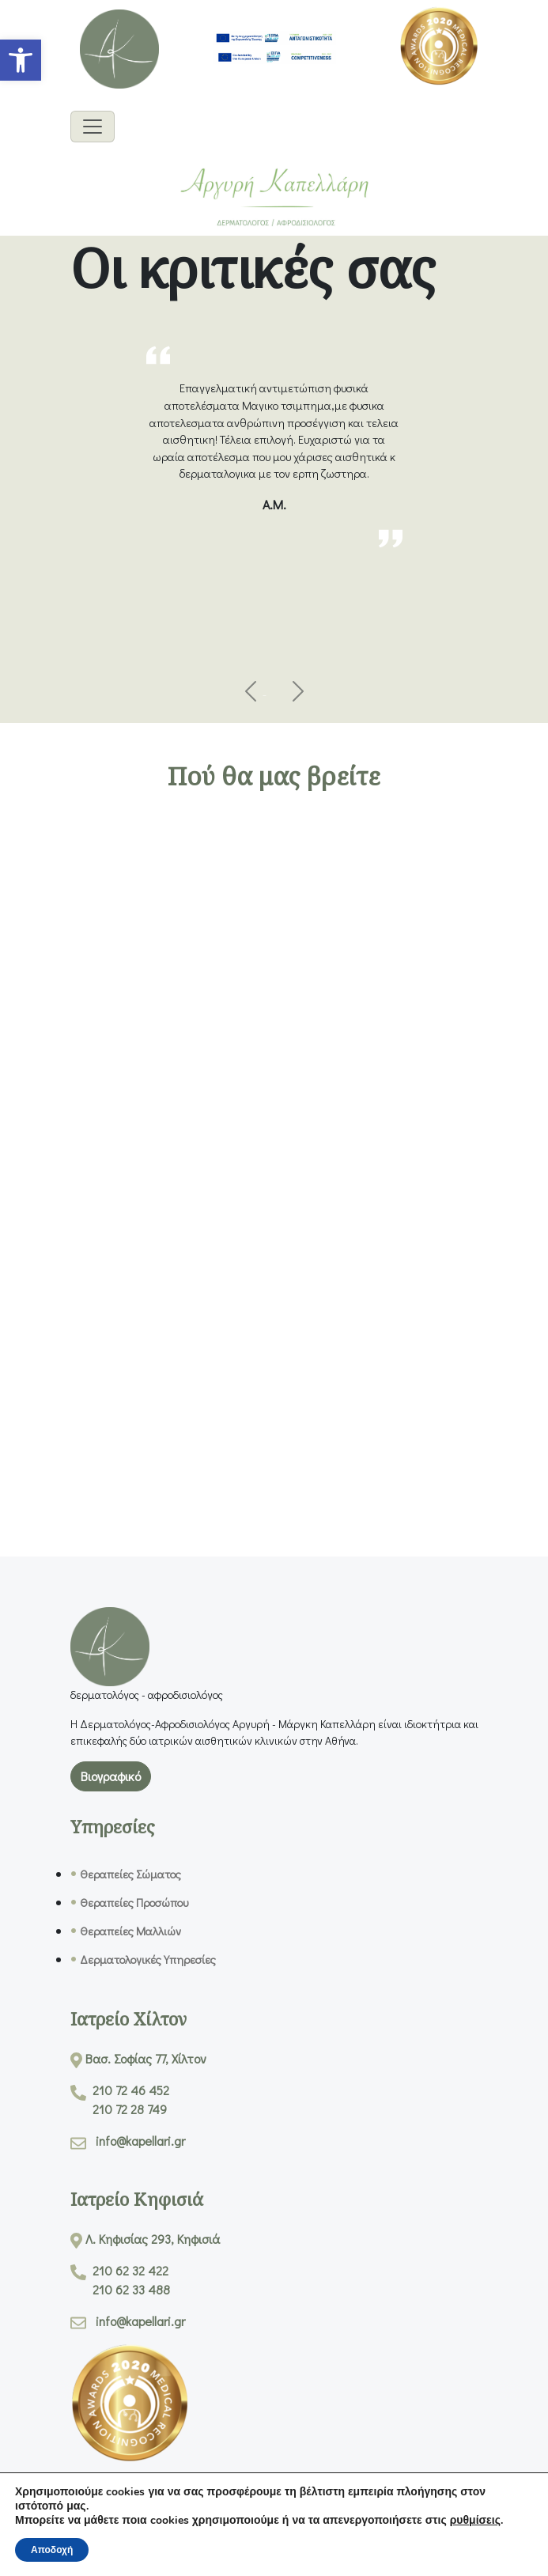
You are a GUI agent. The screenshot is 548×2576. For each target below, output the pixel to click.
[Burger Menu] (92, 126)
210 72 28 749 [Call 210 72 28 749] (130, 2109)
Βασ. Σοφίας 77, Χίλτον (145, 2058)
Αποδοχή (52, 2550)
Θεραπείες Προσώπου (134, 1902)
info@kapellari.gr (140, 2140)
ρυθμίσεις (475, 2521)
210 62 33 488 (131, 2289)
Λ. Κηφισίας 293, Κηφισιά (152, 2238)
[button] (20, 60)
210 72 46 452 (131, 2090)
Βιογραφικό (111, 1776)
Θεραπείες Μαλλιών (130, 1931)
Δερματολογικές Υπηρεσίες (148, 1959)
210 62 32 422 (130, 2270)
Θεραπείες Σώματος (130, 1874)
